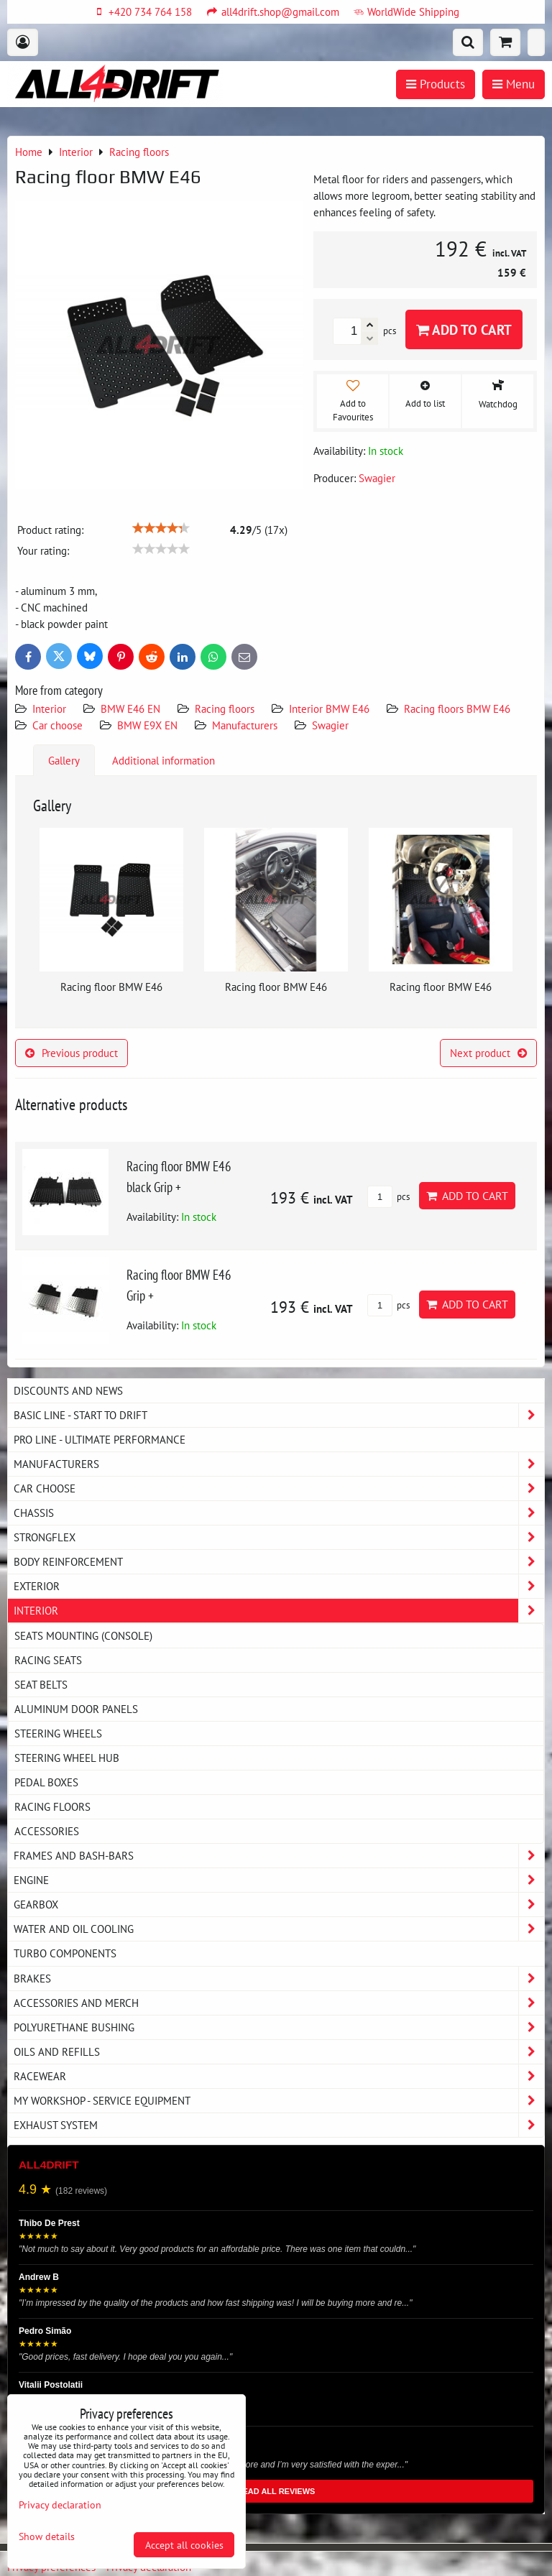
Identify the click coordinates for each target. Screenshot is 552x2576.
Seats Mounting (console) (83, 1635)
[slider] (161, 528)
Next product (488, 1052)
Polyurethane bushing (279, 2027)
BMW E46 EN (130, 708)
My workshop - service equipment (279, 2101)
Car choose (57, 725)
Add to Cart (464, 329)
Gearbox (279, 1904)
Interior (49, 708)
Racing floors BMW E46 (457, 708)
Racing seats (48, 1660)
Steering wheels (58, 1733)
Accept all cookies (184, 2545)
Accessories (46, 1831)
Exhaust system (279, 2125)
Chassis (279, 1513)
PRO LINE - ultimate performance (99, 1439)
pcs (388, 1197)
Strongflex (279, 1537)
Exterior (279, 1586)
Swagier (330, 725)
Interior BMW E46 (329, 708)
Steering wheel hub (66, 1757)
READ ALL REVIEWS (276, 2491)
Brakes (279, 1978)
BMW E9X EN (147, 725)
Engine (279, 1880)
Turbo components (65, 1953)
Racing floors (224, 708)
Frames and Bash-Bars (279, 1856)
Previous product (71, 1052)
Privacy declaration (60, 2504)
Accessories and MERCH (279, 2003)
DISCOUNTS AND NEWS (68, 1390)
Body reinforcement (279, 1562)
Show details (47, 2536)
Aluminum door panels (76, 1709)
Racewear (279, 2076)
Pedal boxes (46, 1782)
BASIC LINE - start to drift (279, 1415)
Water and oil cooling (279, 1929)
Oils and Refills (279, 2052)
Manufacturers (244, 725)
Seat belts (41, 1684)
